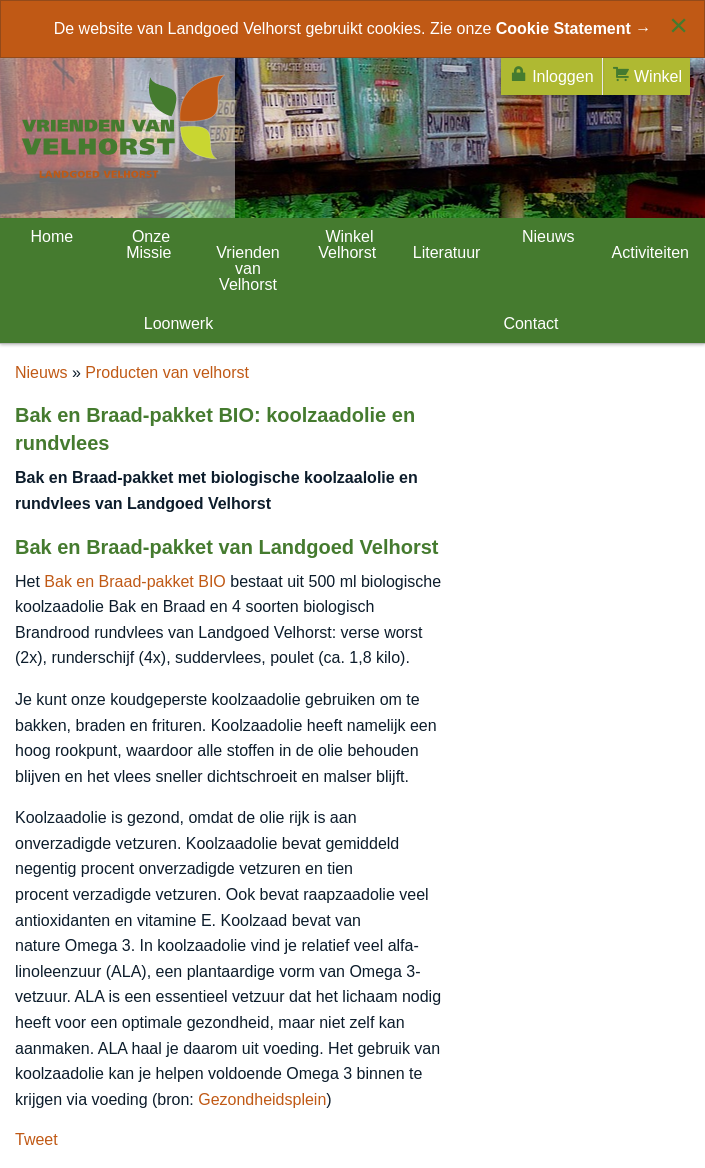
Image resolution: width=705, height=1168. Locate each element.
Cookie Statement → (574, 28)
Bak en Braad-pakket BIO (134, 581)
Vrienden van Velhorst (247, 268)
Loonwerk (176, 323)
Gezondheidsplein (262, 1099)
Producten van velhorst (167, 372)
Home (49, 236)
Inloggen (551, 74)
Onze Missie (148, 244)
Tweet (36, 1139)
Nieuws (546, 236)
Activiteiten (650, 252)
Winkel (646, 74)
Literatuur (447, 252)
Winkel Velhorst (347, 244)
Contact (529, 323)
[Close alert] (678, 25)
